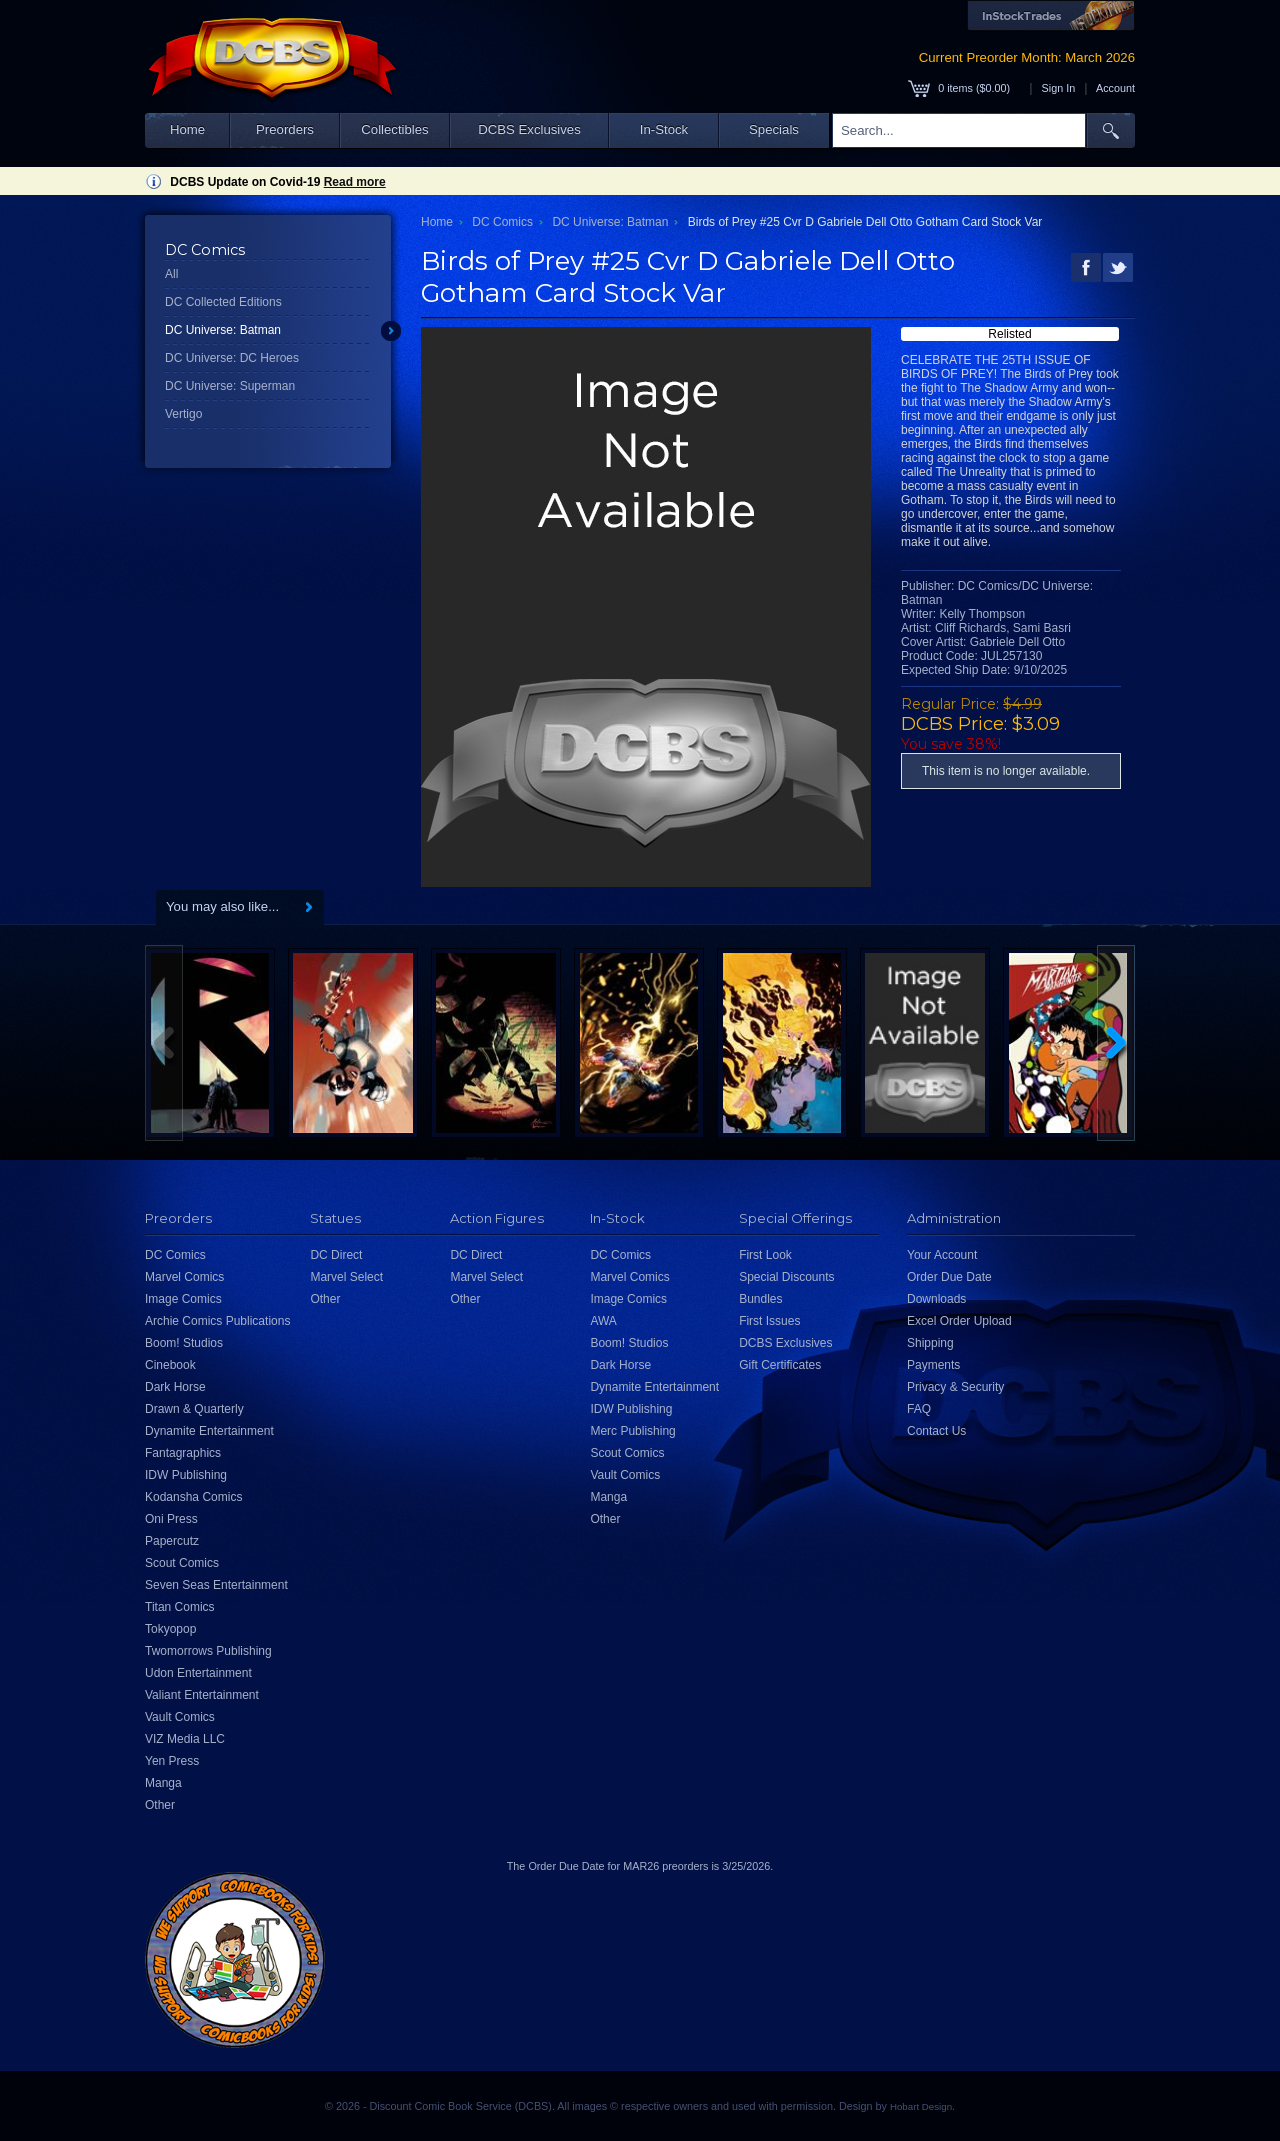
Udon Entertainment (198, 1673)
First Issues (769, 1321)
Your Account (942, 1255)
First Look (765, 1255)
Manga (163, 1783)
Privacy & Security (955, 1387)
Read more (355, 182)
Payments (933, 1365)
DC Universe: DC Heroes (232, 358)
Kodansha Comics (193, 1497)
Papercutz (172, 1541)
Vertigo (183, 414)
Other (160, 1805)
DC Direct (336, 1255)
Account (1115, 88)
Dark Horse (175, 1387)
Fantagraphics (183, 1453)
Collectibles (394, 129)
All (171, 274)
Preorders (285, 129)
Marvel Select (346, 1277)
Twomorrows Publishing (208, 1651)
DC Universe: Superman (230, 386)
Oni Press (171, 1519)
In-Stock (664, 129)
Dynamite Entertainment (209, 1431)
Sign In (1059, 88)
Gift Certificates (780, 1365)
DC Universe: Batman (223, 330)
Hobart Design (921, 2106)
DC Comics (502, 222)
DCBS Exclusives (529, 129)
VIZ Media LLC (185, 1739)
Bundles (760, 1299)
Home (187, 129)
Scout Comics (182, 1563)
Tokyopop (170, 1629)
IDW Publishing (186, 1475)
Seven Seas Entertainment (216, 1585)
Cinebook (170, 1365)
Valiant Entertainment (202, 1695)
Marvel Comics (184, 1277)
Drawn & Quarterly (194, 1409)
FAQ (919, 1409)
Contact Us (936, 1431)
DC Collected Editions (223, 302)
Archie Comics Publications (217, 1321)
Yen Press (172, 1761)
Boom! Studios (184, 1343)
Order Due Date (949, 1277)
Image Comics (183, 1299)
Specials (774, 129)
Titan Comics (180, 1607)
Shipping (930, 1343)
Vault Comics (180, 1717)
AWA (603, 1321)
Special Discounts (786, 1277)
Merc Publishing (632, 1431)
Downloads (936, 1299)
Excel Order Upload (959, 1321)
